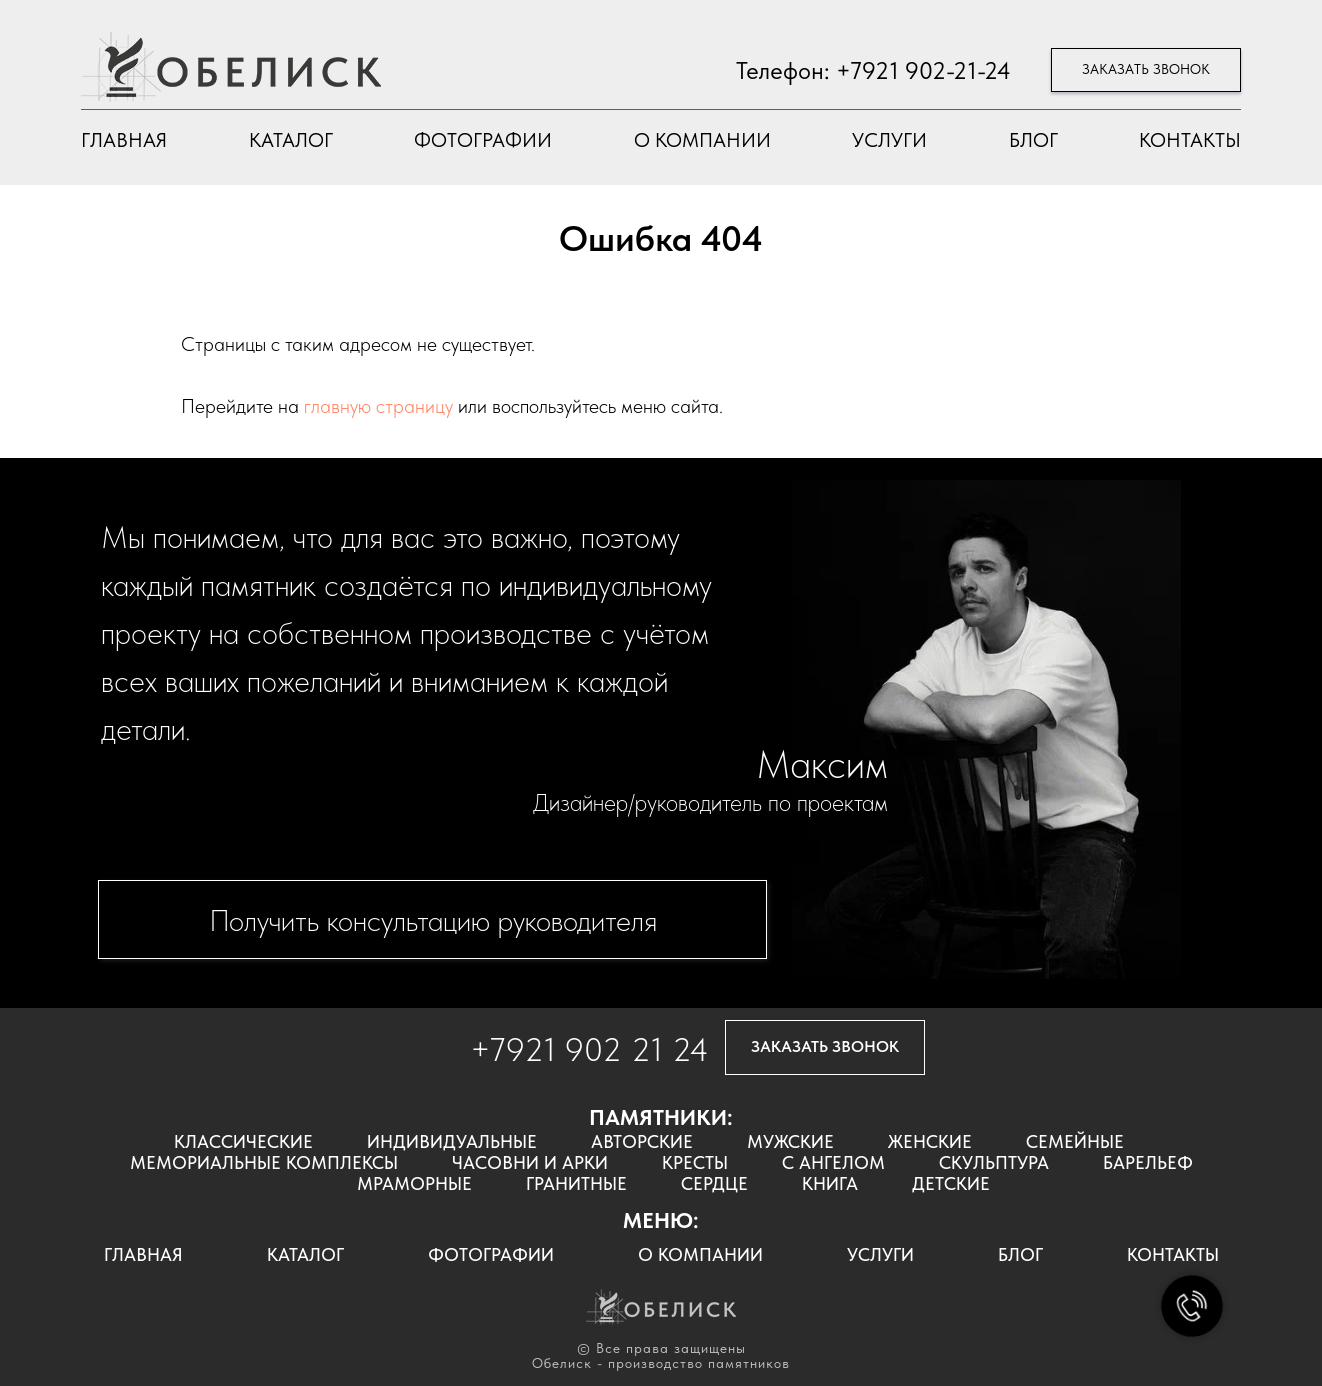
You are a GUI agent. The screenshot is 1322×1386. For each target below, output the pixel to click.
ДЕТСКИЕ (951, 1183)
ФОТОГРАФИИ (483, 140)
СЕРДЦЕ (714, 1183)
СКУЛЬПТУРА (994, 1162)
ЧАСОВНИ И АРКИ (530, 1162)
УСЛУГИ (889, 140)
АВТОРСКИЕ (642, 1141)
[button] (1146, 70)
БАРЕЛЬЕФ (1148, 1162)
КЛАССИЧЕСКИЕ (243, 1141)
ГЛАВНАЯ (124, 140)
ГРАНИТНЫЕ (576, 1183)
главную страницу (378, 406)
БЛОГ (1033, 140)
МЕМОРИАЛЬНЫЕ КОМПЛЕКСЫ (264, 1162)
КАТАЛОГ (291, 140)
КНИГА (830, 1183)
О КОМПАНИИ (702, 140)
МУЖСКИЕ (790, 1141)
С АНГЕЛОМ (833, 1162)
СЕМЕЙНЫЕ (1075, 1141)
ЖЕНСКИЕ (930, 1141)
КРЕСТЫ (695, 1162)
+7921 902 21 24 (589, 1049)
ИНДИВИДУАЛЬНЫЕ (452, 1141)
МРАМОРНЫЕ (414, 1183)
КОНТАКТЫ (1190, 140)
